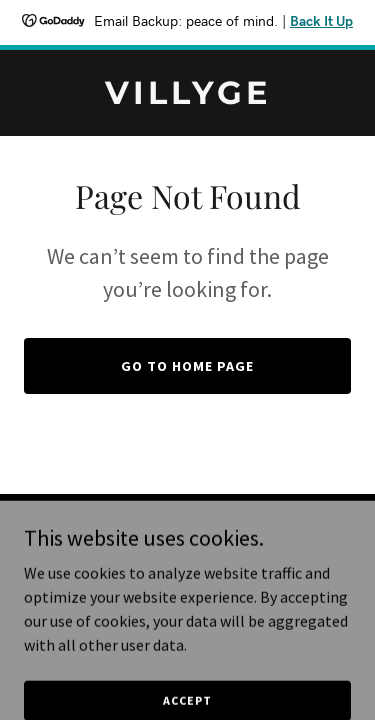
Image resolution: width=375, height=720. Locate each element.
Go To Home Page (187, 366)
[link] (187, 98)
